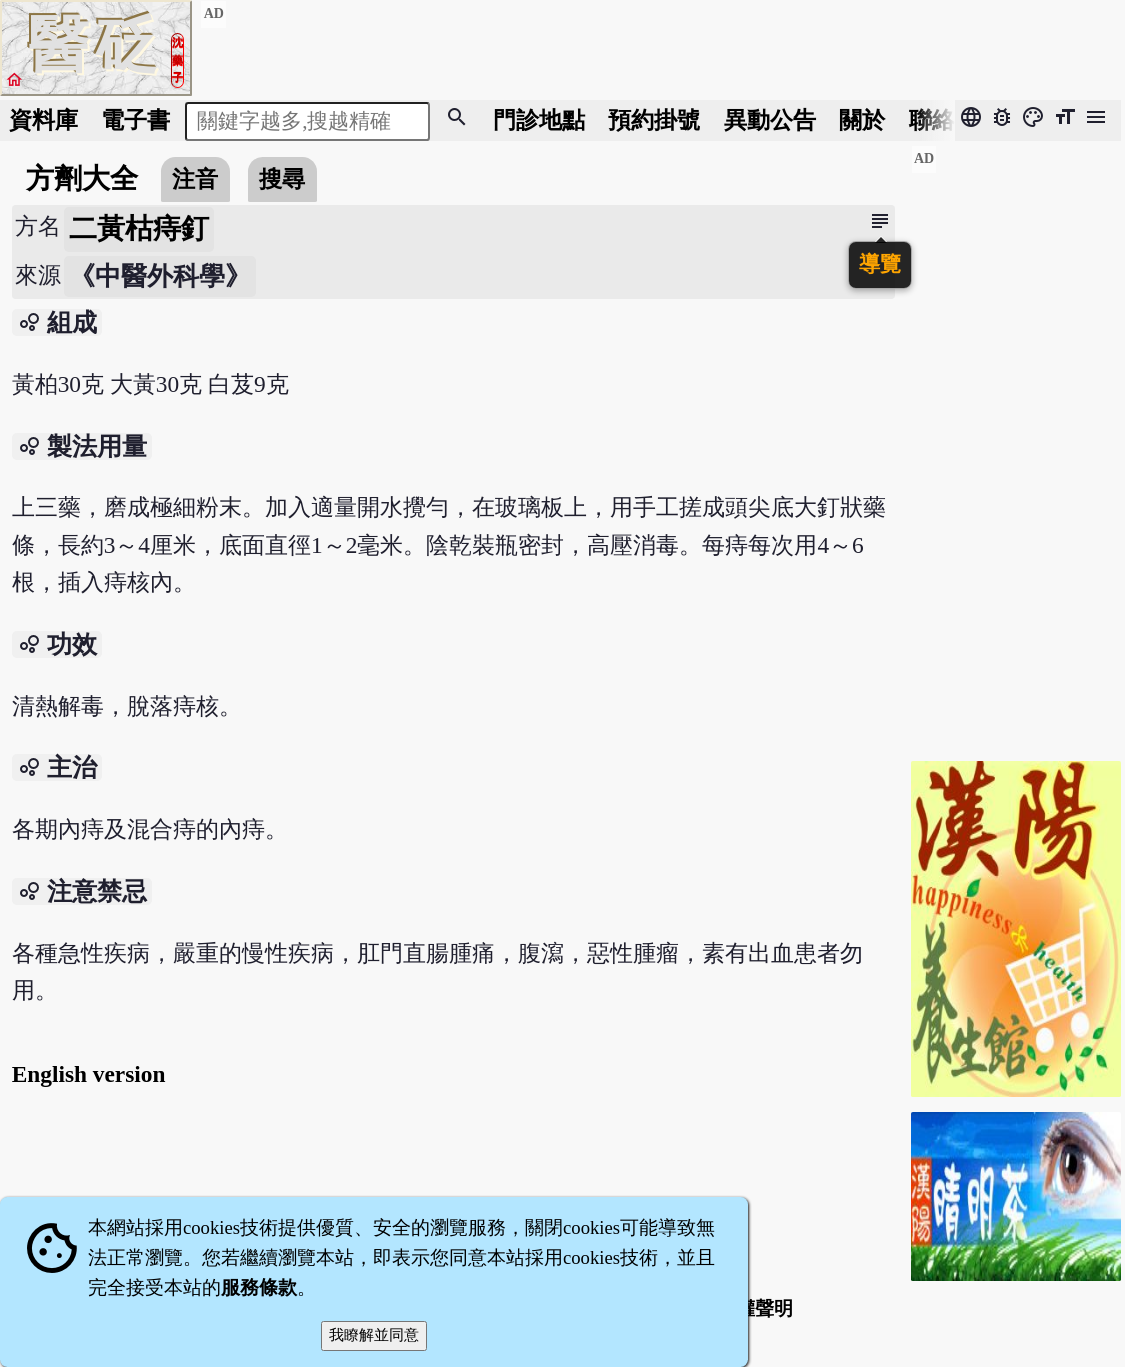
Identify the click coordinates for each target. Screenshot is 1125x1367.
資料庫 (43, 120)
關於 (862, 120)
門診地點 (539, 120)
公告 (770, 120)
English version (89, 1074)
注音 (195, 179)
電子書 (135, 120)
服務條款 (259, 1287)
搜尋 (282, 179)
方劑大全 (82, 178)
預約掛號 (654, 120)
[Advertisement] (1016, 445)
